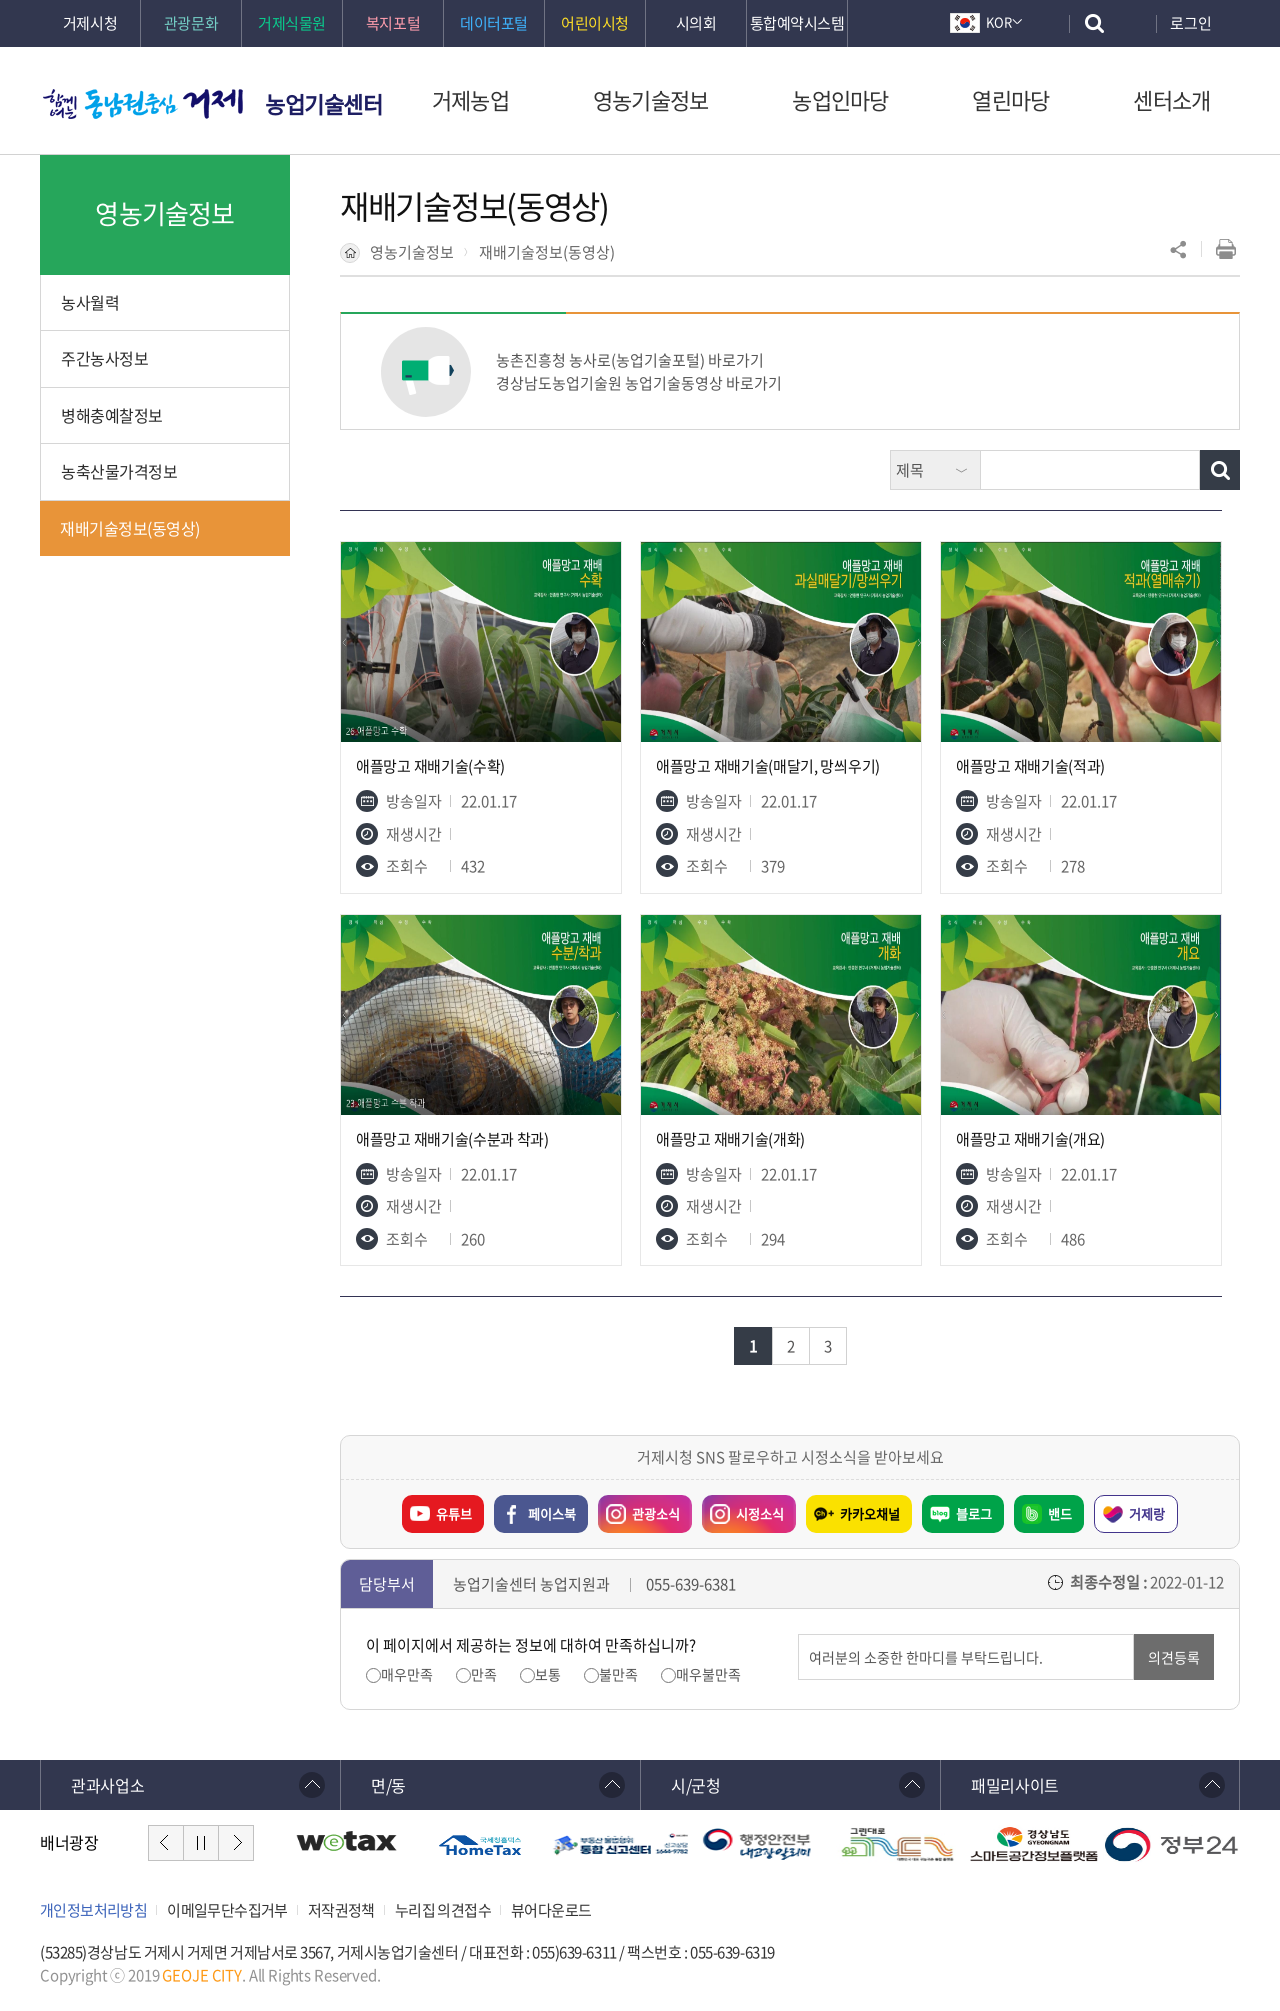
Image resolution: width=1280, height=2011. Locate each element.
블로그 (974, 1513)
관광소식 (639, 1509)
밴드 (1060, 1513)
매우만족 (407, 1674)
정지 (201, 1843)
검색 (980, 450)
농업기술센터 (323, 103)
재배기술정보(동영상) (547, 252)
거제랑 (1147, 1513)
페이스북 (552, 1513)
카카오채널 (870, 1513)
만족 (484, 1674)
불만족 (618, 1674)
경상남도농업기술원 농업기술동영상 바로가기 (639, 383)
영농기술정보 (412, 252)
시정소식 (743, 1509)
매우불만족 (708, 1674)
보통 (548, 1674)
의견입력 (798, 1634)
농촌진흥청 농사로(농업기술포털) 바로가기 (630, 360)
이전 (166, 1843)
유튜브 (454, 1513)
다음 (236, 1843)
